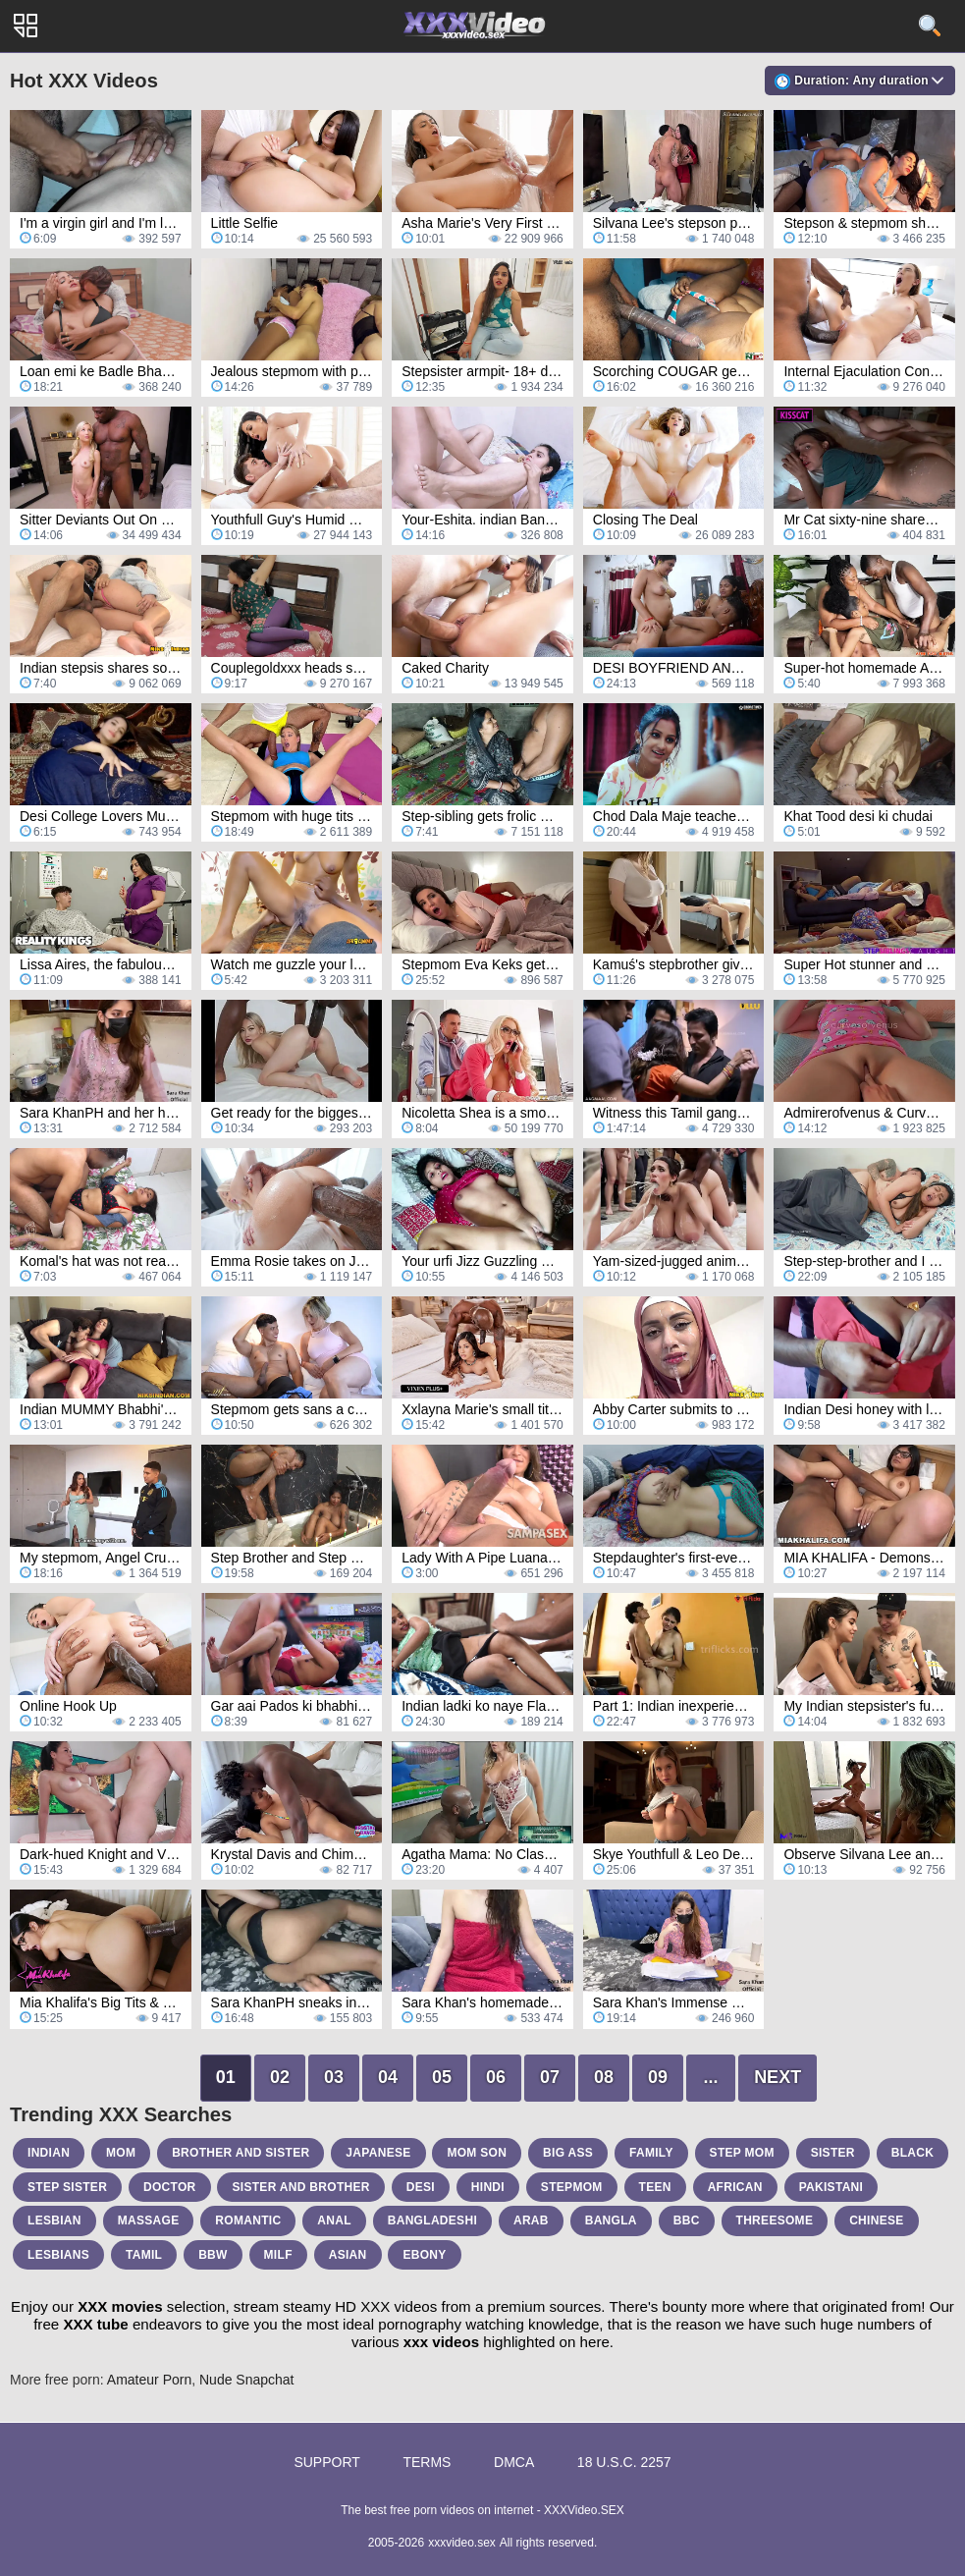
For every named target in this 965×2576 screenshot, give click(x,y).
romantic (248, 2220)
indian (48, 2153)
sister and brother (300, 2187)
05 (442, 2077)
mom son (477, 2153)
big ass (568, 2153)
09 (658, 2077)
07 (550, 2077)
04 (388, 2077)
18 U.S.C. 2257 (624, 2462)
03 (334, 2077)
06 (496, 2077)
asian (348, 2255)
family (651, 2153)
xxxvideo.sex (462, 2542)
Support (326, 2462)
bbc (686, 2220)
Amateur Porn (149, 2379)
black (913, 2153)
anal (334, 2220)
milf (278, 2255)
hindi (488, 2187)
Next (777, 2077)
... (711, 2077)
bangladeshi (432, 2220)
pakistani (831, 2187)
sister (833, 2153)
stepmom (572, 2187)
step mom (742, 2153)
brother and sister (240, 2153)
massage (149, 2220)
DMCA (514, 2462)
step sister (67, 2187)
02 (280, 2077)
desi (420, 2187)
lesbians (58, 2255)
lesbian (54, 2220)
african (735, 2187)
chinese (876, 2220)
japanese (378, 2153)
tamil (144, 2255)
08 (604, 2077)
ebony (424, 2255)
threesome (775, 2220)
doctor (169, 2187)
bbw (213, 2255)
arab (531, 2220)
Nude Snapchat (247, 2379)
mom (120, 2153)
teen (655, 2187)
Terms (426, 2462)
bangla (611, 2220)
